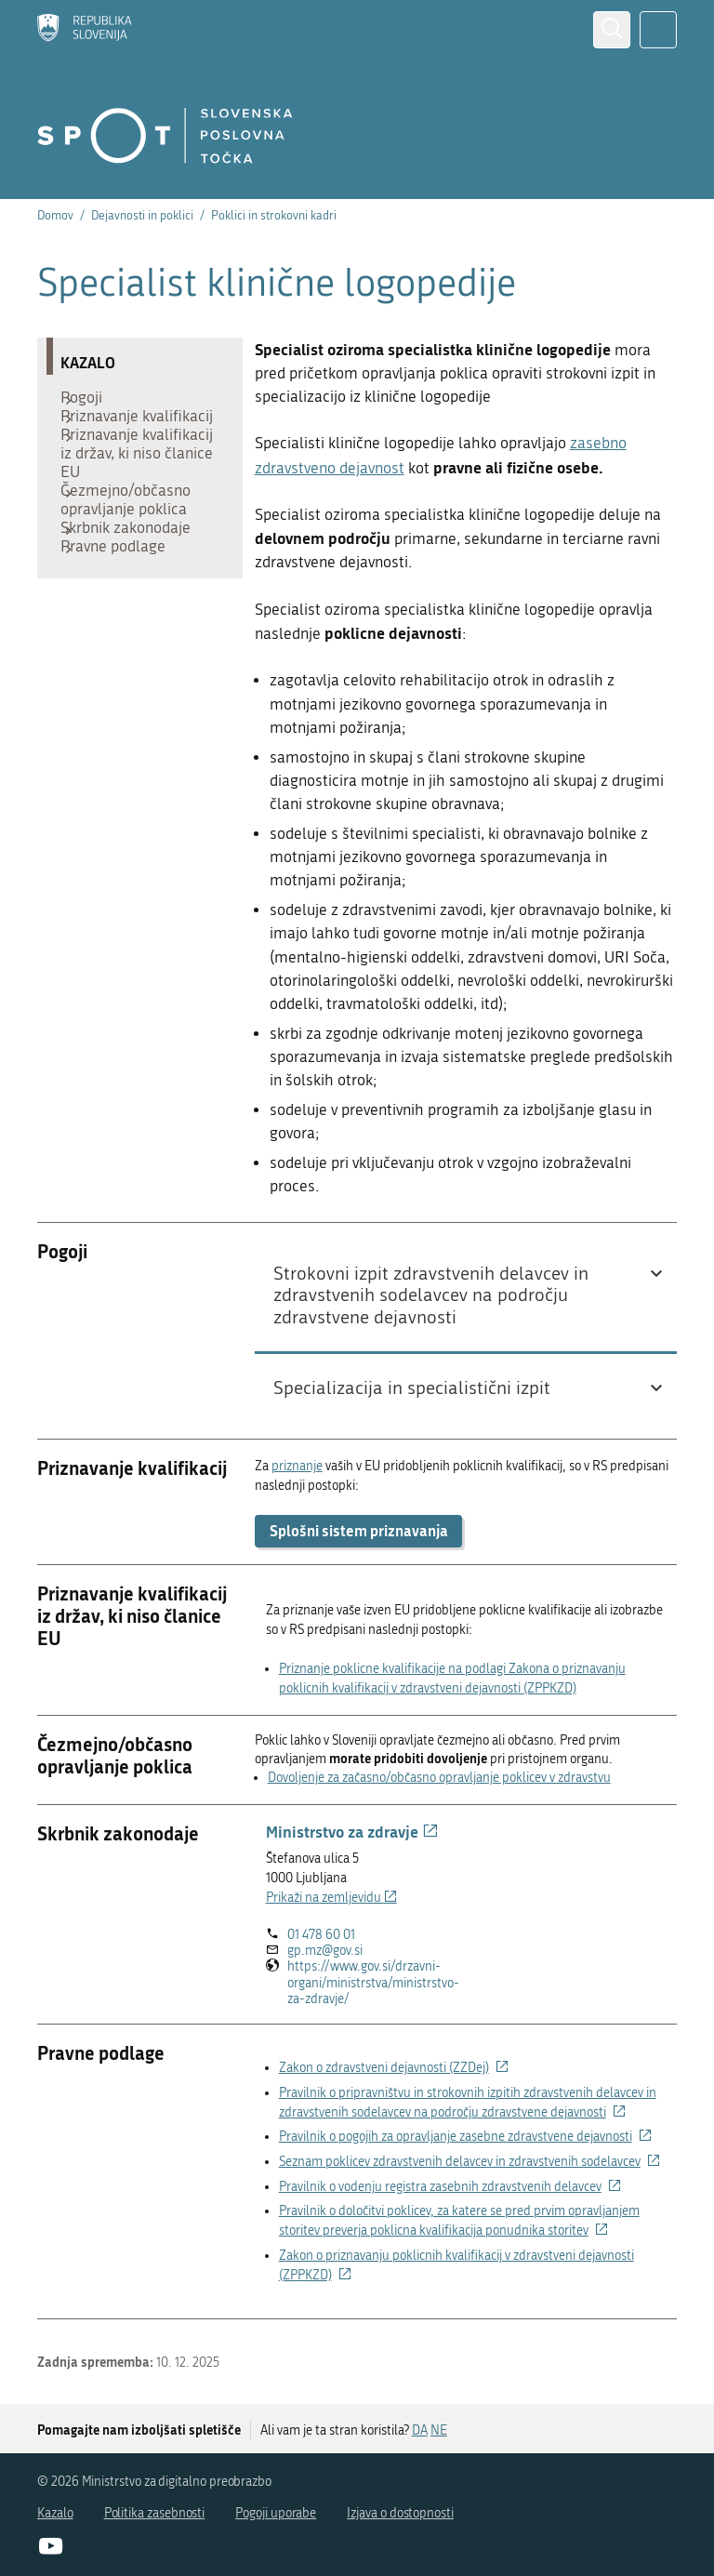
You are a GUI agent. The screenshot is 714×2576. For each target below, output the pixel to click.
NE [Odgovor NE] (438, 2430)
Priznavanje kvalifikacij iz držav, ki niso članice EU (133, 495)
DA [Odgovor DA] (420, 2430)
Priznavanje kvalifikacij (108, 439)
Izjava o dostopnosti (400, 2513)
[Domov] (84, 30)
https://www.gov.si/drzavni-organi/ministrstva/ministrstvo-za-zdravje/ (373, 1983)
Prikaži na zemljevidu (331, 1897)
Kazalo (55, 2513)
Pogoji (90, 401)
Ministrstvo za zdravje (352, 1831)
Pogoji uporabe (275, 2513)
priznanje (297, 1466)
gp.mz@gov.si (325, 1951)
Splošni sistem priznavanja (359, 1530)
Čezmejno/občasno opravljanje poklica (134, 550)
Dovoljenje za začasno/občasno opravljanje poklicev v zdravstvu (439, 1778)
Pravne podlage (122, 615)
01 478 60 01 (321, 1935)
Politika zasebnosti (154, 2513)
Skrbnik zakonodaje (134, 587)
